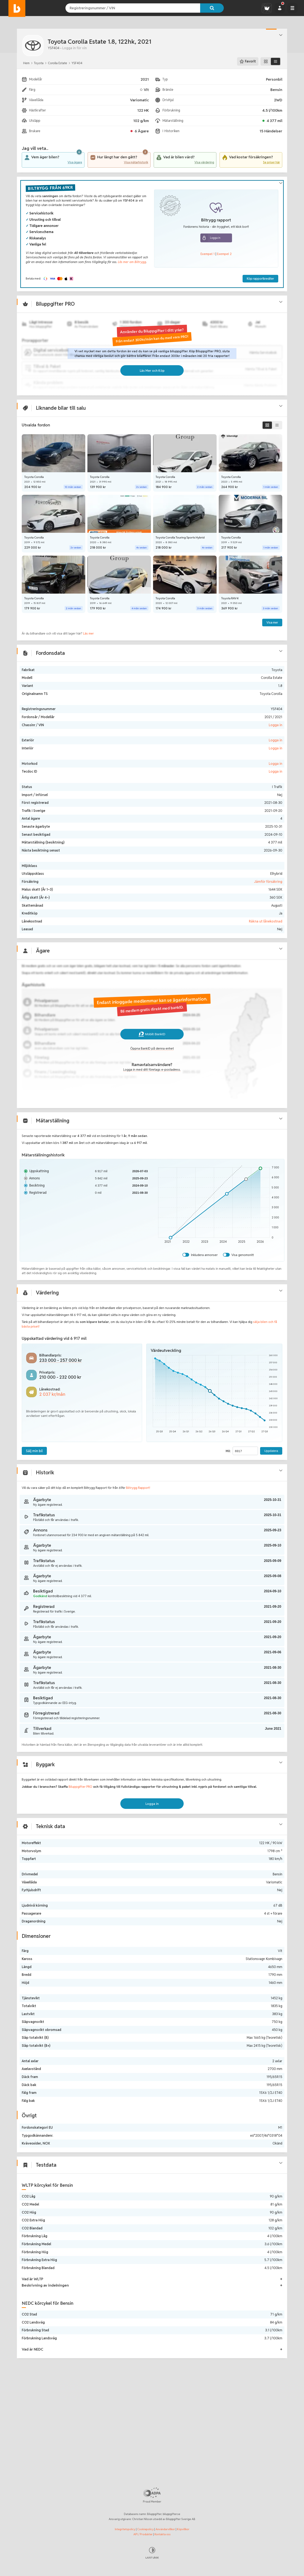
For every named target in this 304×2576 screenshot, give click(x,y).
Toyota (38, 63)
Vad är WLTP (36, 2375)
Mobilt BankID (152, 1081)
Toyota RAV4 (229, 630)
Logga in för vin (74, 48)
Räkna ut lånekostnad (262, 961)
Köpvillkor (183, 2529)
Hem (26, 63)
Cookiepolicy (145, 2529)
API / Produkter (143, 2534)
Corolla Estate (57, 63)
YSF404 (77, 63)
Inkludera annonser (202, 1307)
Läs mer (92, 668)
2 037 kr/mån (56, 1455)
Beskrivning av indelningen (48, 2382)
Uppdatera (266, 1512)
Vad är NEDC (36, 2446)
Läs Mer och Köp (152, 395)
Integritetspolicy (125, 2529)
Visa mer (267, 656)
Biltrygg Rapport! (151, 1555)
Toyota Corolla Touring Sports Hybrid (184, 569)
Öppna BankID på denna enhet (152, 1096)
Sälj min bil (38, 1512)
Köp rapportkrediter (254, 297)
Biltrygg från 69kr (54, 197)
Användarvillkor (165, 2529)
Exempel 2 (223, 268)
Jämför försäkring (264, 922)
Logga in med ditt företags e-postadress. (152, 1117)
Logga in (209, 252)
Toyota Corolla (39, 507)
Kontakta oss (163, 2534)
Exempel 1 (205, 268)
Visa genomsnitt (241, 1307)
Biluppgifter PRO (87, 1871)
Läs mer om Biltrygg (72, 283)
